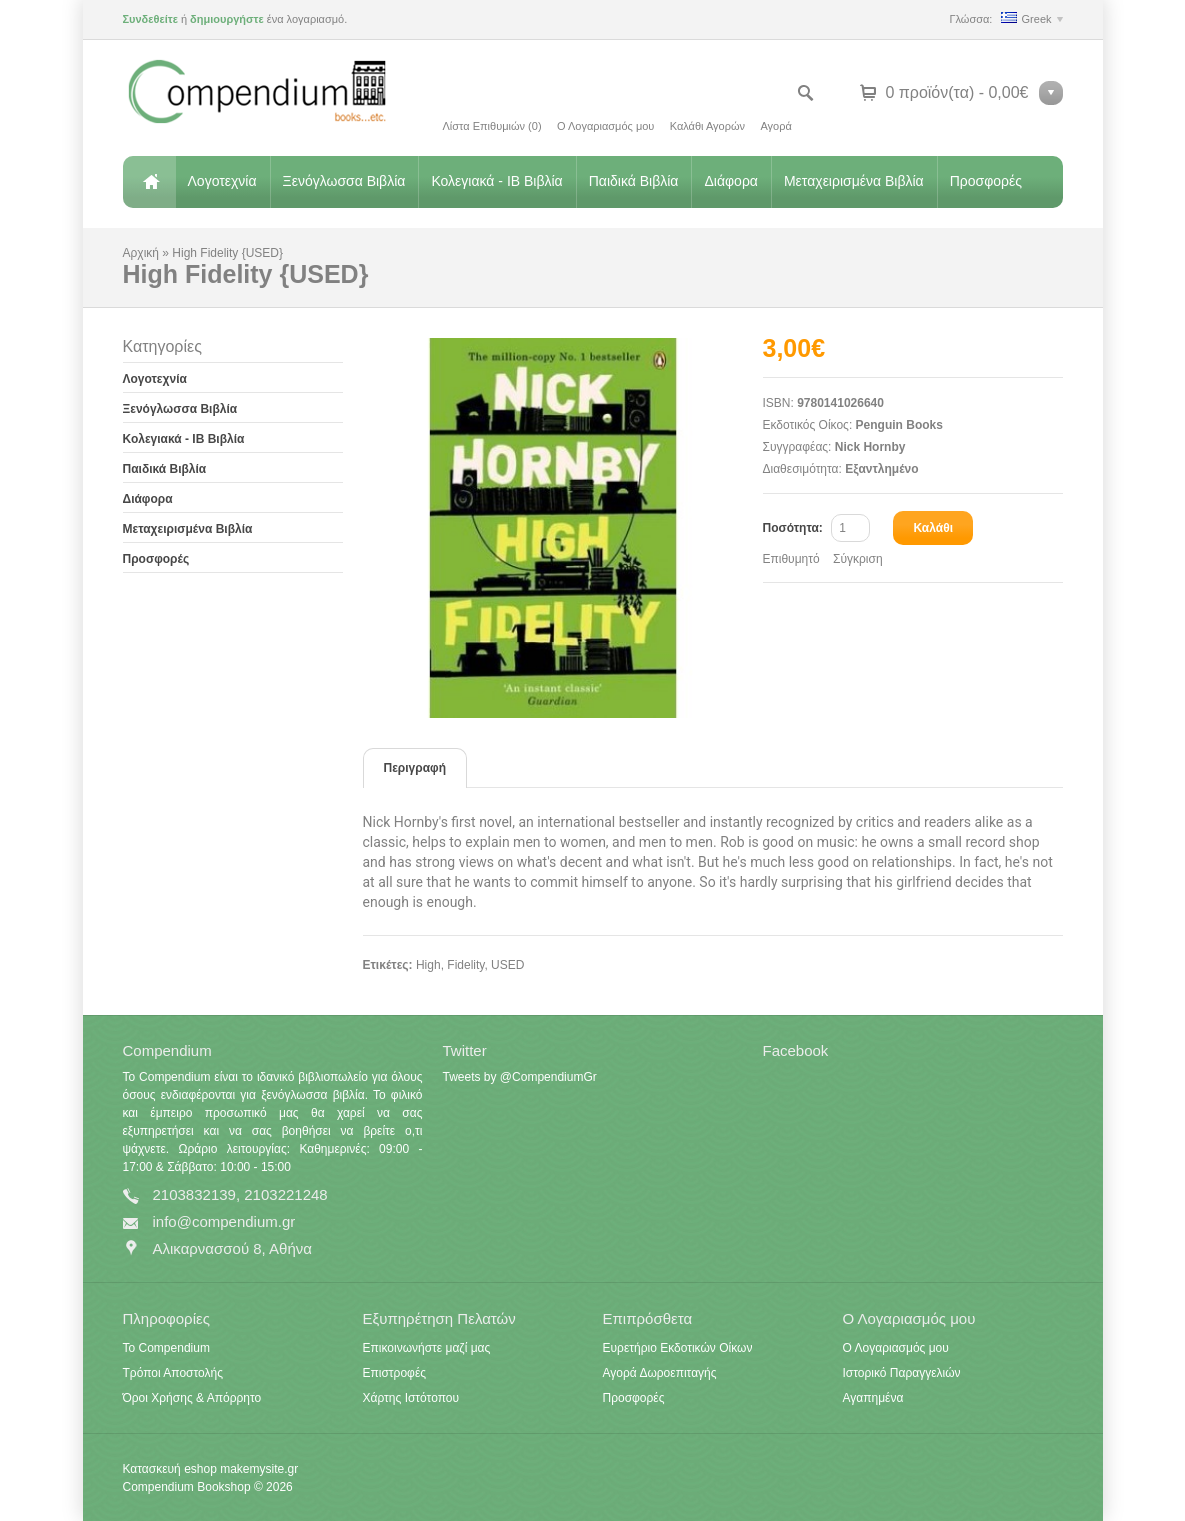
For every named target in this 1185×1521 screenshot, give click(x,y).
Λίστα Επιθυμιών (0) (492, 126)
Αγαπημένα (873, 1398)
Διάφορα (730, 181)
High (428, 965)
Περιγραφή (415, 768)
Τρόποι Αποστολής (173, 1373)
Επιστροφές (395, 1373)
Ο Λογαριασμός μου (605, 126)
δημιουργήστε (227, 19)
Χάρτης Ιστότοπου (411, 1398)
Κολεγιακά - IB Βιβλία (496, 181)
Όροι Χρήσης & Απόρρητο (192, 1398)
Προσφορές (986, 181)
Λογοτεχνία (222, 181)
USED (507, 965)
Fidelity (465, 965)
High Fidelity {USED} (227, 253)
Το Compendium (166, 1348)
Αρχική (149, 182)
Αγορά (775, 126)
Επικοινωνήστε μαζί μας (427, 1348)
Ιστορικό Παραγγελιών (902, 1373)
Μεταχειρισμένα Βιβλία (854, 181)
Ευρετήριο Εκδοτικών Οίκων (678, 1348)
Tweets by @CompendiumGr (520, 1077)
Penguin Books (899, 425)
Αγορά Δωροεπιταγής (660, 1373)
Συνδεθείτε (150, 19)
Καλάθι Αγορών (707, 126)
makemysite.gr (259, 1469)
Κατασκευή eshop (170, 1469)
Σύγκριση (858, 559)
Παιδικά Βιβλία (634, 181)
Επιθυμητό (791, 559)
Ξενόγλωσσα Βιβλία (344, 181)
